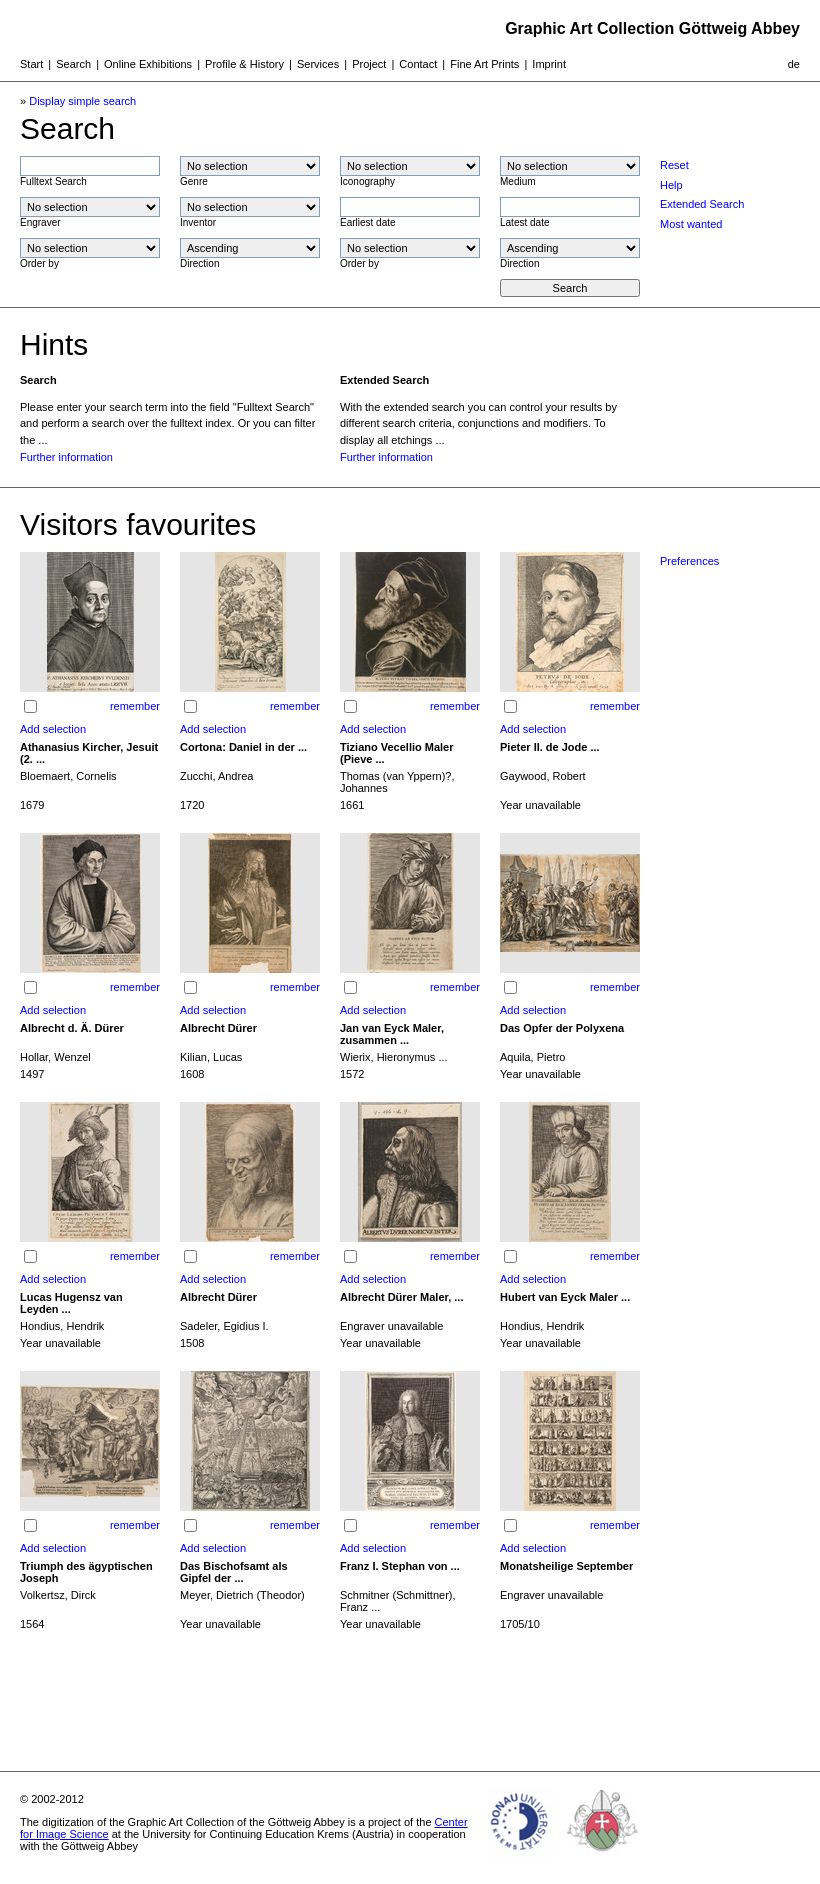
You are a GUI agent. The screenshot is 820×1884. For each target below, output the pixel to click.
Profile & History (244, 64)
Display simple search (82, 101)
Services (318, 64)
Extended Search (702, 204)
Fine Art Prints (484, 64)
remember (135, 706)
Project (369, 64)
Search (73, 64)
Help (671, 185)
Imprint (549, 64)
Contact (418, 64)
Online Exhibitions (148, 64)
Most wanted (691, 224)
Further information (66, 457)
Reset (674, 165)
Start (31, 64)
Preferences (689, 561)
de (794, 64)
